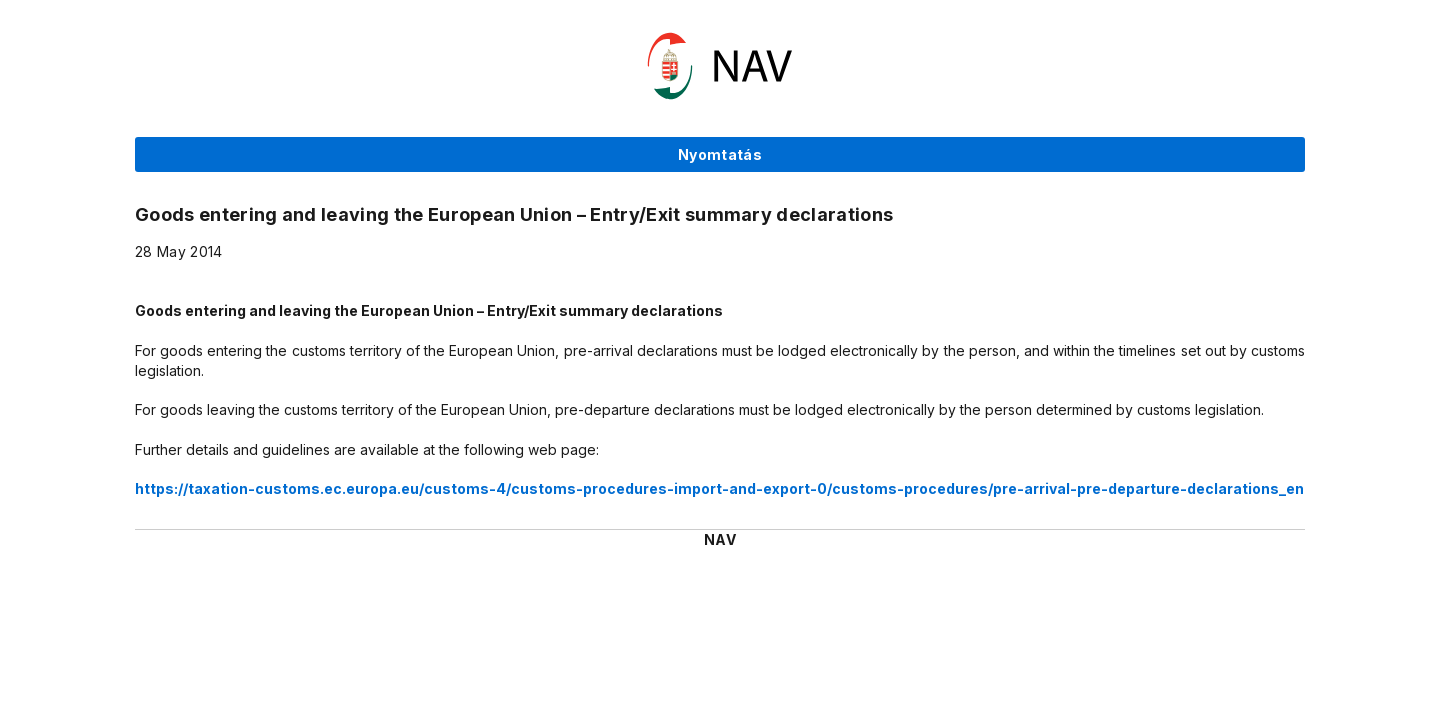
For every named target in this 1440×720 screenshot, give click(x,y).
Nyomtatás (720, 154)
